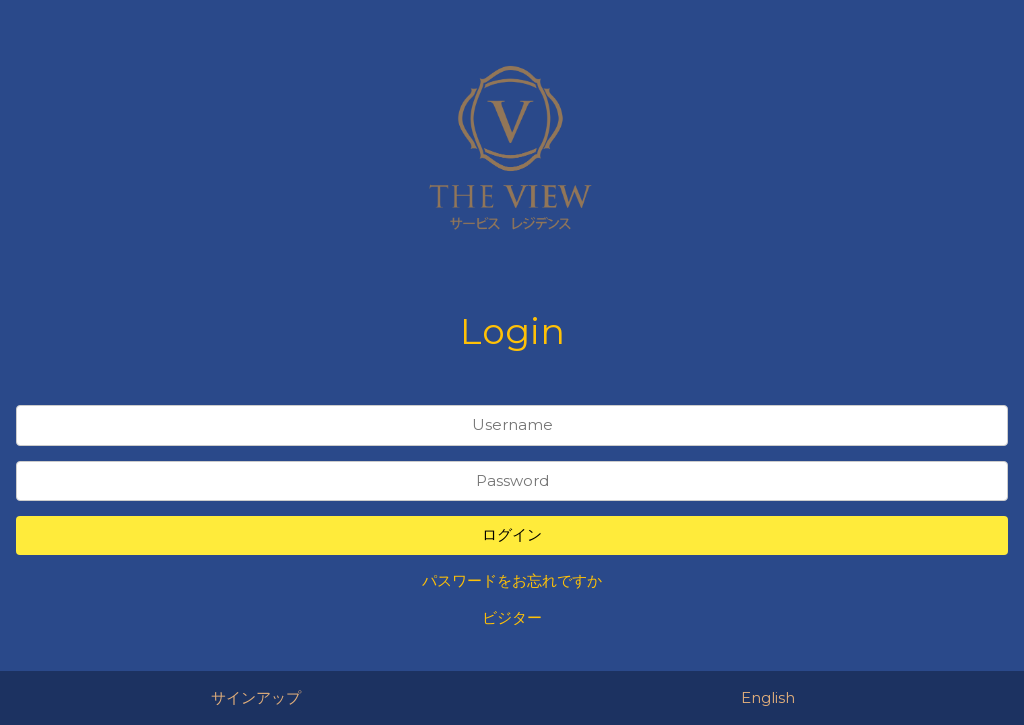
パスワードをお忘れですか (512, 580)
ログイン (512, 534)
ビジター (512, 617)
